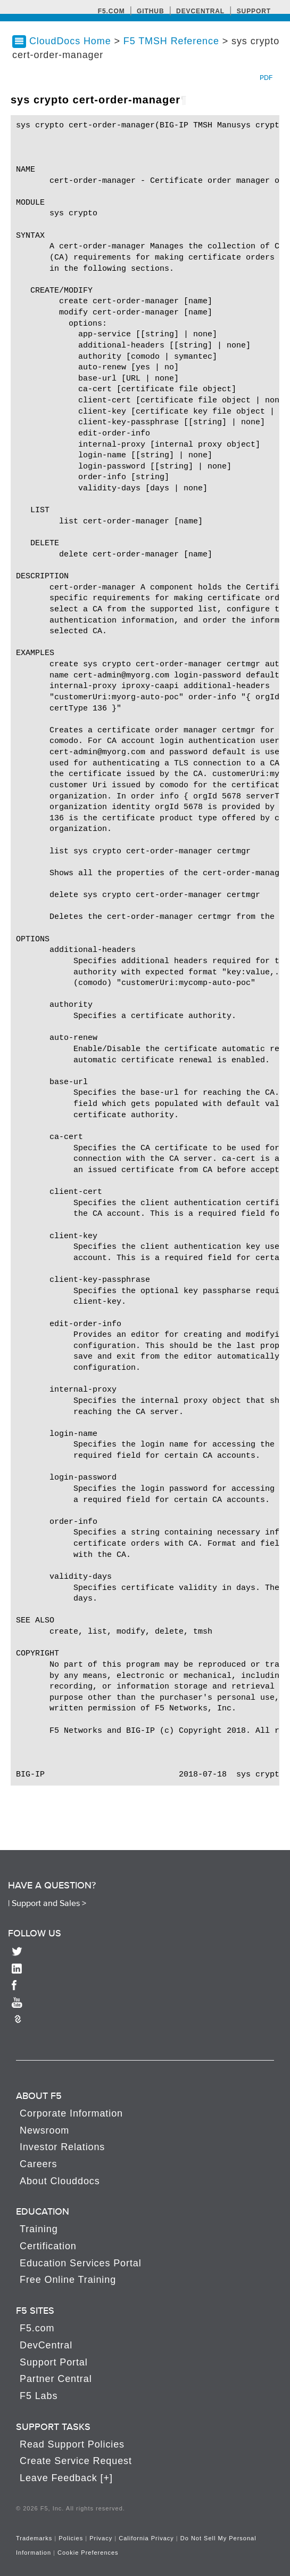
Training (39, 2229)
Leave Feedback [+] (66, 2478)
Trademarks (34, 2538)
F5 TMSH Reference (172, 41)
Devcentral (200, 11)
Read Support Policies (72, 2444)
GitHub (150, 11)
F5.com (111, 11)
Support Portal (54, 2362)
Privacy (100, 2538)
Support (254, 11)
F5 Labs (38, 2396)
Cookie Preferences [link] (88, 2552)
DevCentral (46, 2345)
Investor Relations (62, 2147)
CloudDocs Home (70, 41)
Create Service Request (76, 2461)
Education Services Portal (81, 2263)
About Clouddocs (60, 2181)
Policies (71, 2538)
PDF (266, 78)
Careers (38, 2164)
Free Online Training (68, 2279)
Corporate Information (71, 2113)
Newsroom (44, 2130)
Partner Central (56, 2378)
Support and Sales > (49, 1903)
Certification (48, 2246)
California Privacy (146, 2538)
